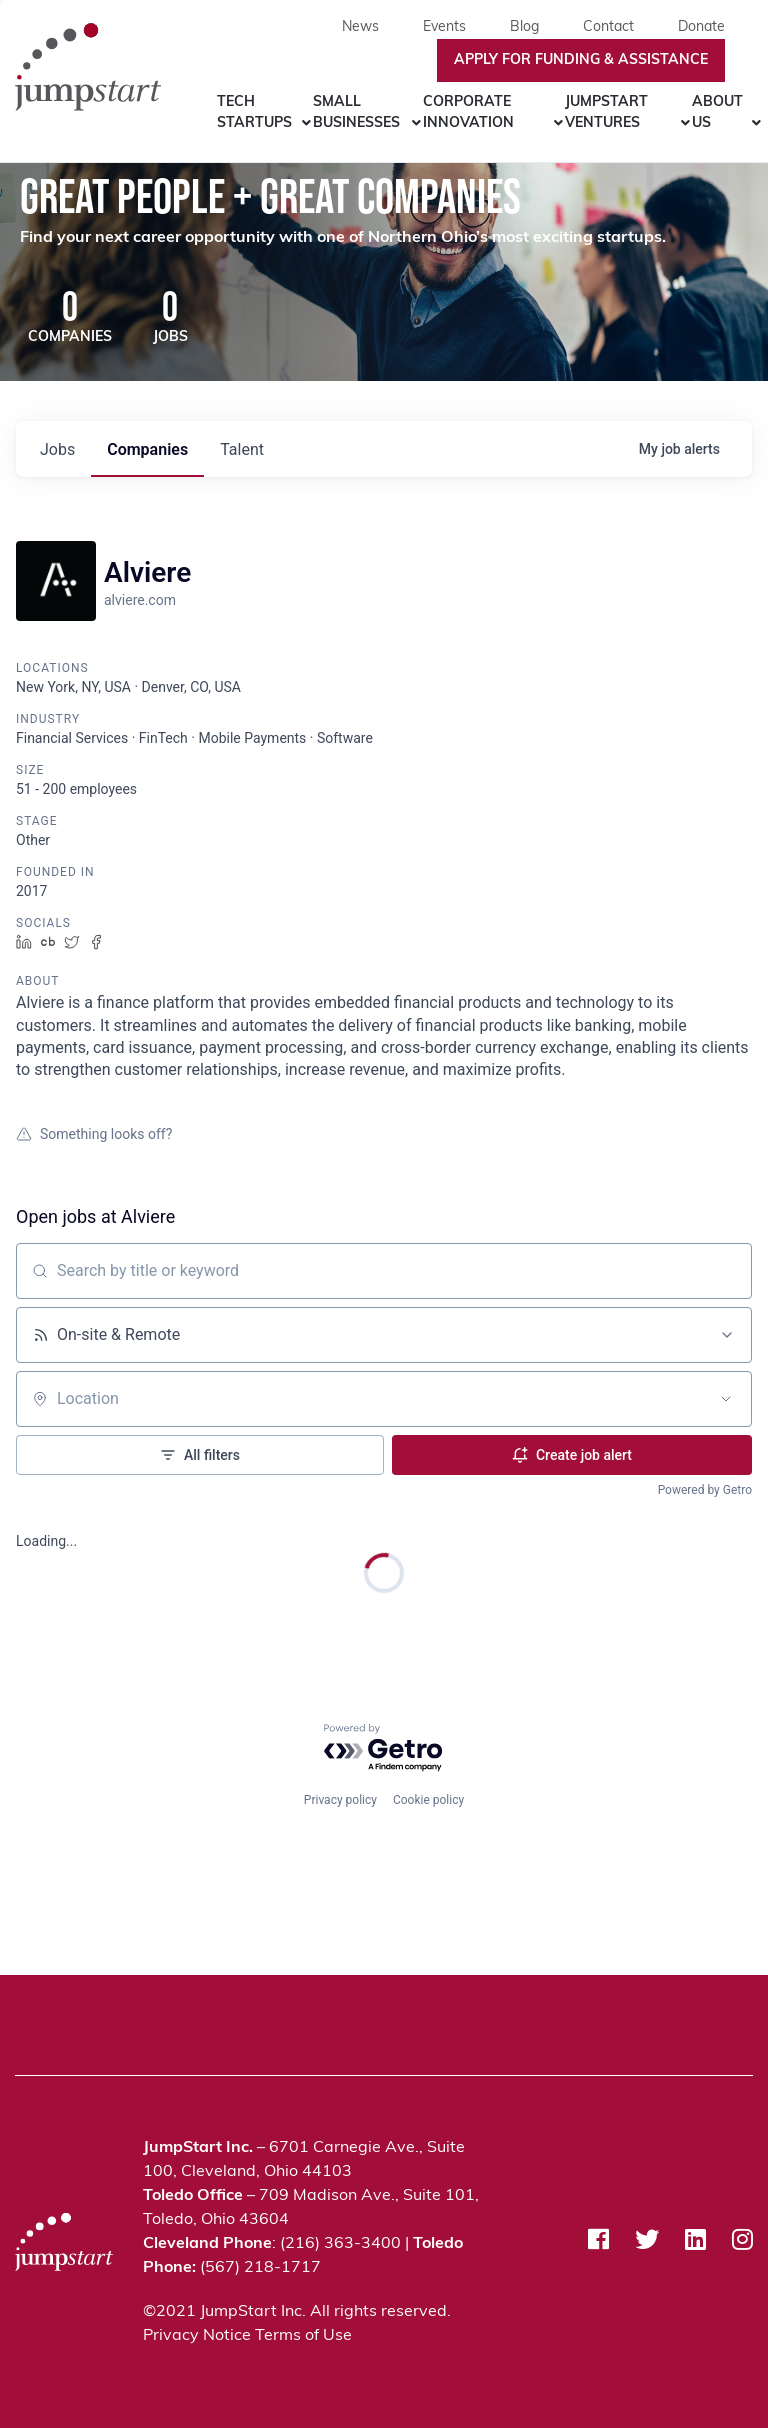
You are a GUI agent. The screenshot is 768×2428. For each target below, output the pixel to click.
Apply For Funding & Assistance (581, 60)
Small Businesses (356, 113)
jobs (57, 451)
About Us (717, 113)
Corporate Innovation (468, 113)
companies (147, 451)
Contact (608, 27)
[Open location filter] (726, 1401)
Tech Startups (254, 113)
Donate (701, 27)
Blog (524, 27)
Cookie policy (428, 1798)
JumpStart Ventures (606, 113)
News (360, 27)
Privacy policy (340, 1798)
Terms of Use (303, 2336)
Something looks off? (94, 1136)
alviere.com (140, 602)
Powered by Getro (705, 1492)
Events (444, 27)
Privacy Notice (197, 2336)
